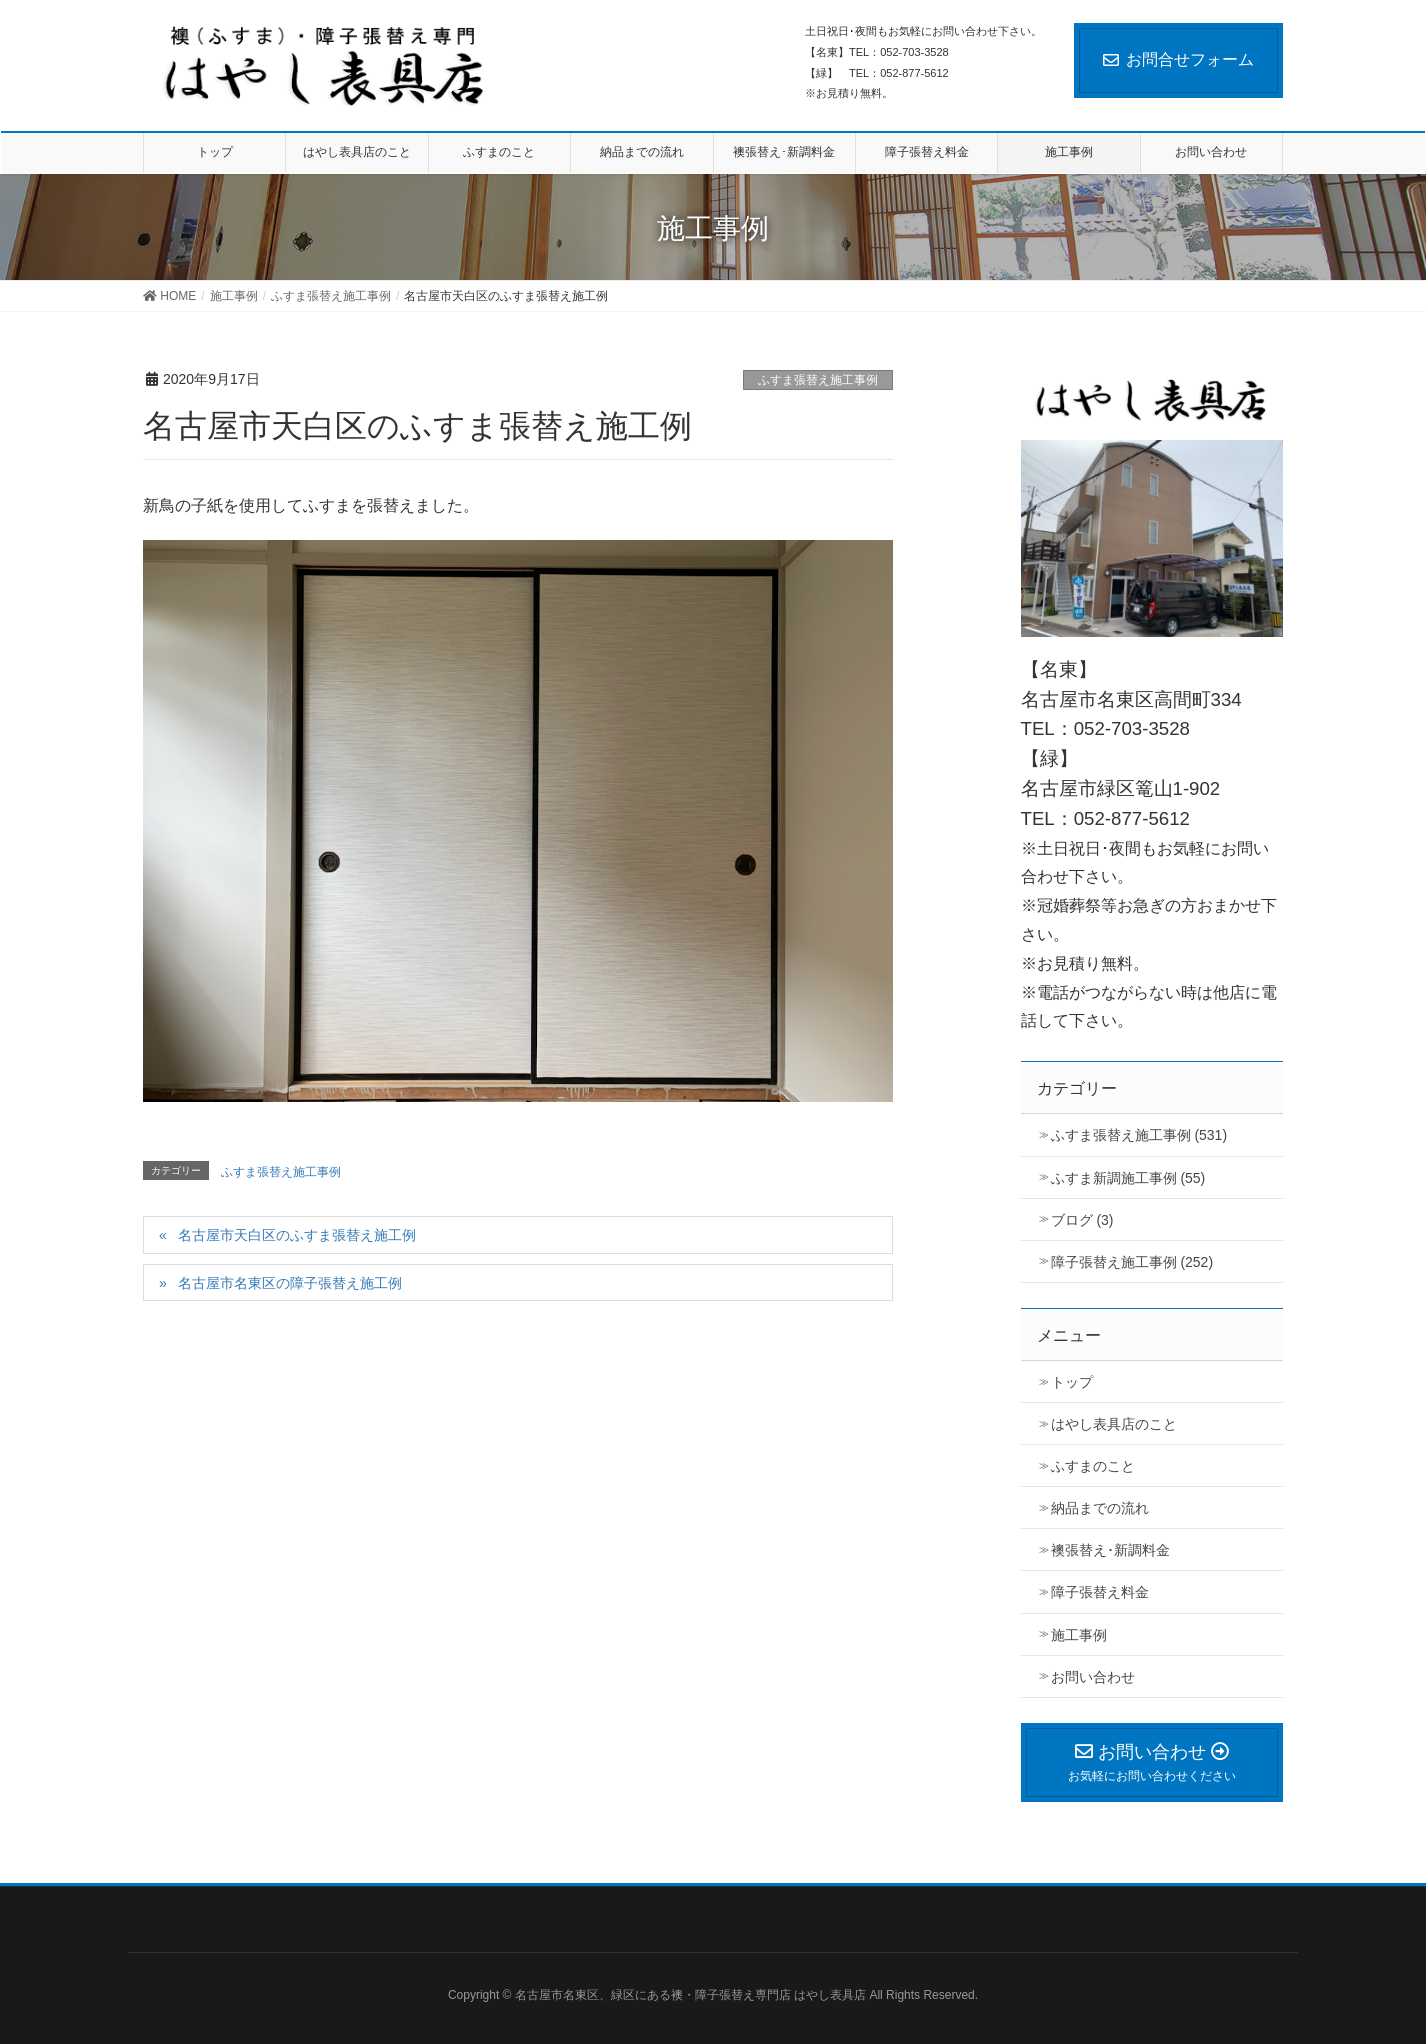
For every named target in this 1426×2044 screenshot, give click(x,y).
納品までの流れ (1100, 1508)
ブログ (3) (1082, 1220)
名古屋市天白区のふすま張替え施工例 (297, 1235)
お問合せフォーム (1178, 59)
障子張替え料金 (1100, 1592)
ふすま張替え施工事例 (818, 380)
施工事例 (1079, 1635)
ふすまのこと (1093, 1466)
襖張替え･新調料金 (1110, 1550)
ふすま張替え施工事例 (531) (1139, 1135)
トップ (1072, 1382)
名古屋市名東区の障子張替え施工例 (290, 1283)
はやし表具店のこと (1114, 1424)
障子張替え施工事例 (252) (1132, 1262)
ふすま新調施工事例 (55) (1128, 1178)
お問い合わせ (1093, 1677)
